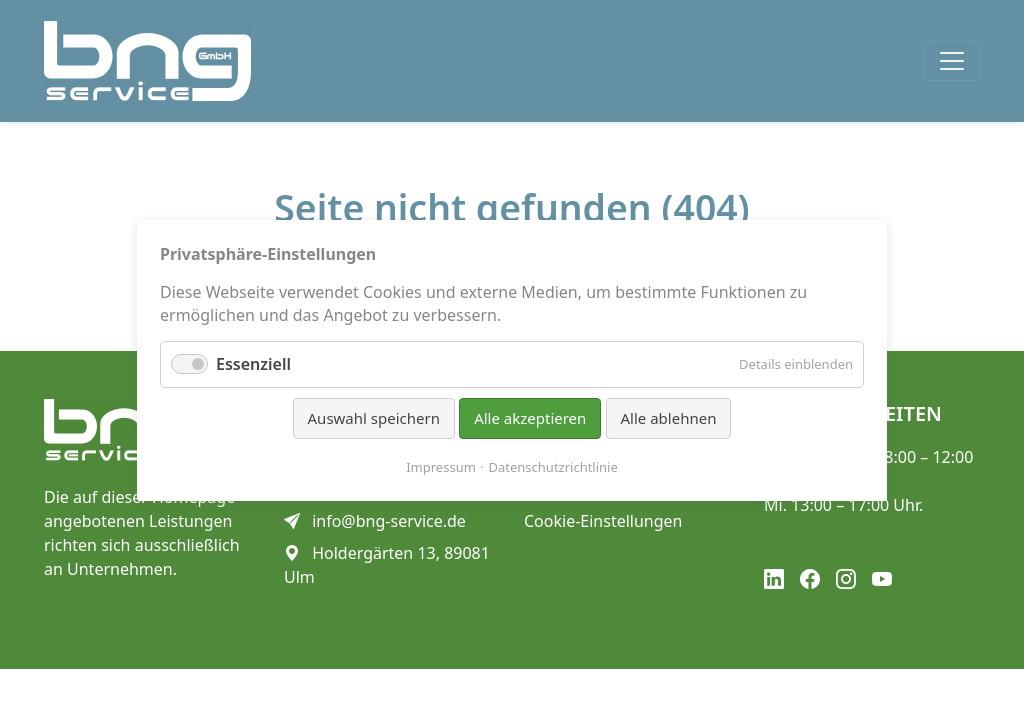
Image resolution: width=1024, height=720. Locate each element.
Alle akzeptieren (530, 418)
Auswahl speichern (374, 418)
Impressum (441, 466)
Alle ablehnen (669, 418)
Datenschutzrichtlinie (553, 466)
